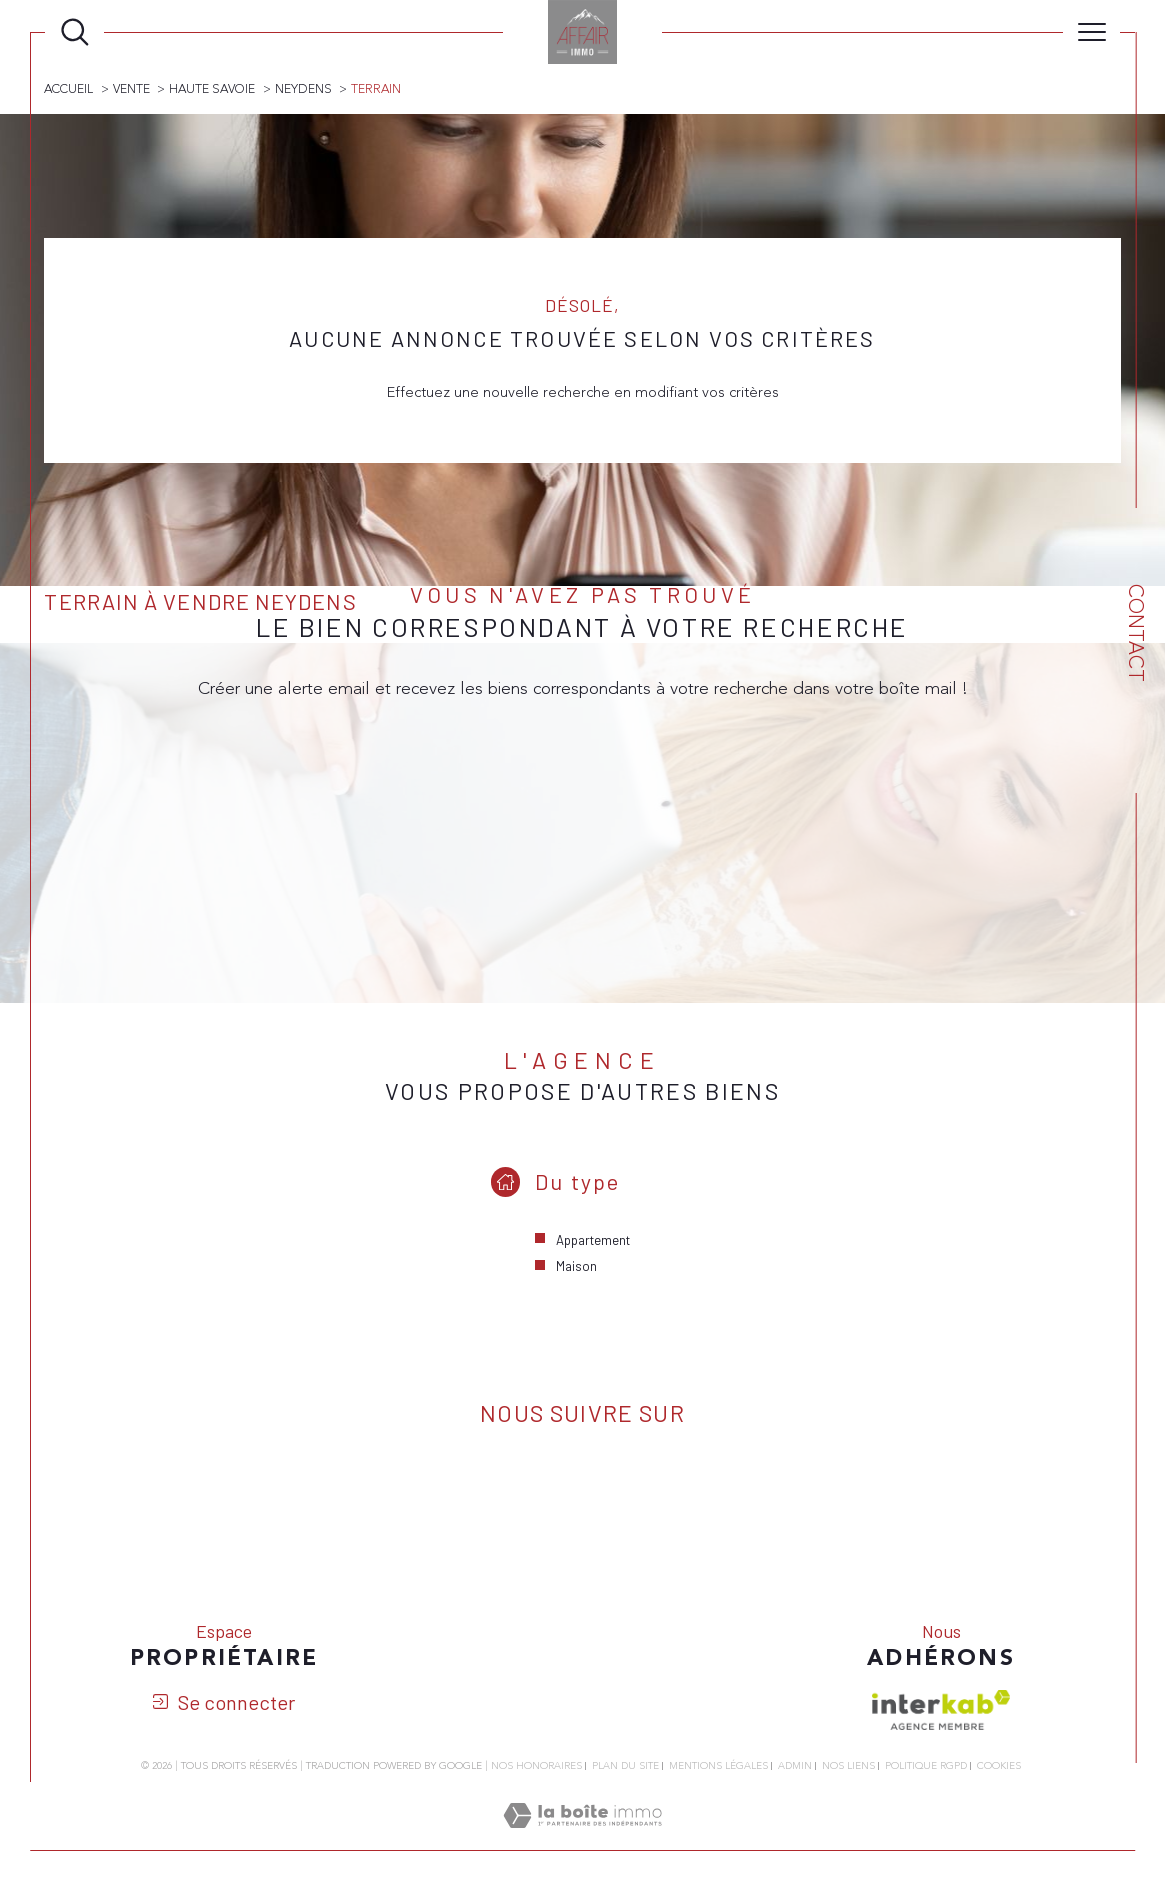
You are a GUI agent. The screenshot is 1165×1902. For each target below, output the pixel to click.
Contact (1135, 633)
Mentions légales (718, 1768)
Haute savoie (213, 89)
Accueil (69, 89)
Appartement (593, 1241)
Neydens (303, 89)
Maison (576, 1267)
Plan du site (625, 1768)
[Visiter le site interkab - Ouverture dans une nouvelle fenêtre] (941, 1712)
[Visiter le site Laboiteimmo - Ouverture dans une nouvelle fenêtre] (582, 1840)
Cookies (999, 1769)
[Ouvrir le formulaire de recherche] (75, 32)
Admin (795, 1768)
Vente (131, 89)
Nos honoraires (536, 1768)
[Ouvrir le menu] (1092, 32)
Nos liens (848, 1768)
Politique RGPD (926, 1768)
